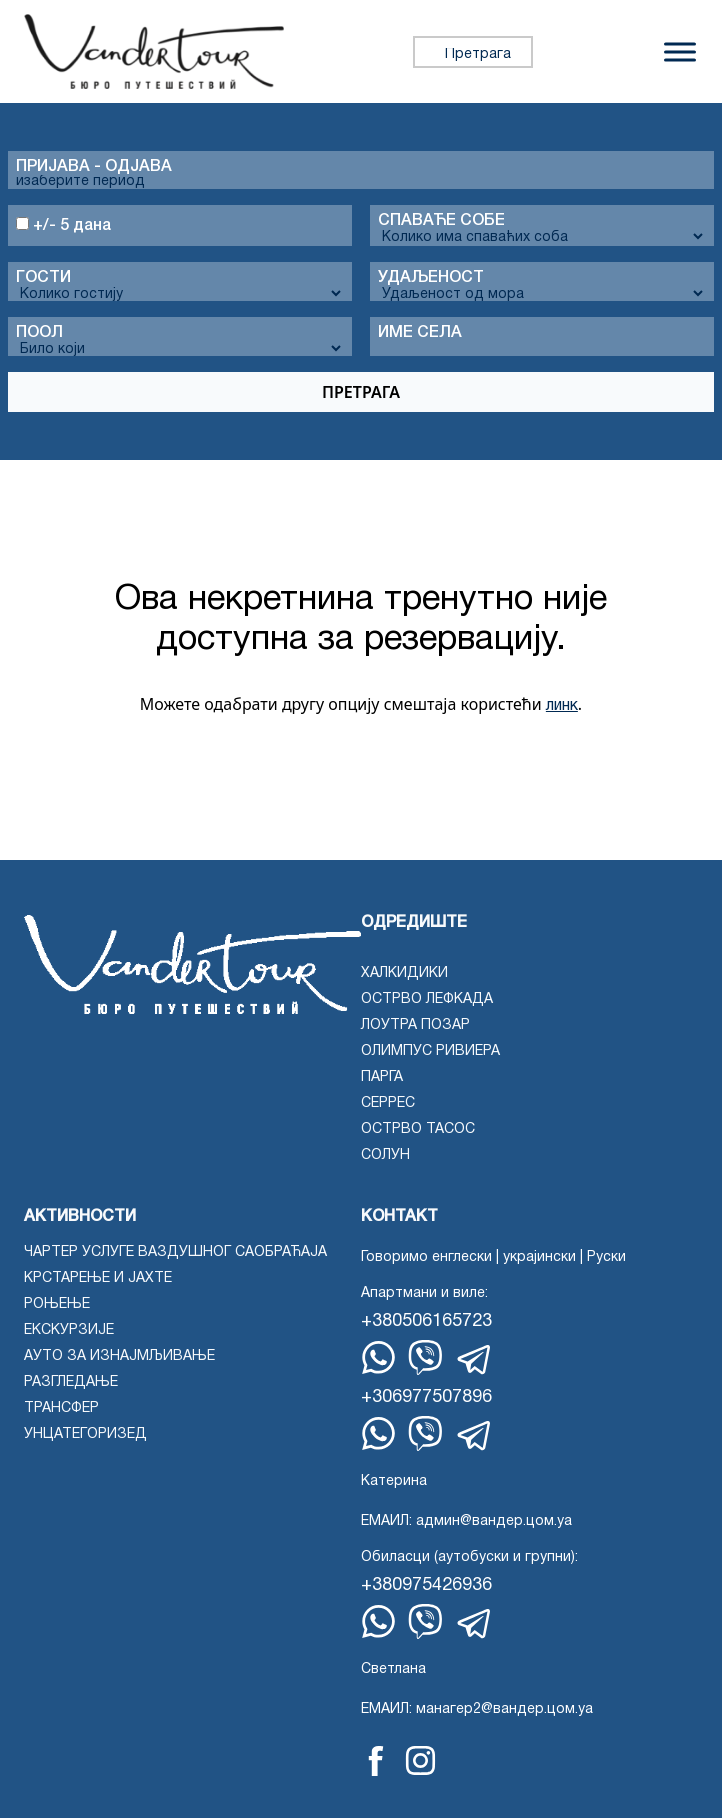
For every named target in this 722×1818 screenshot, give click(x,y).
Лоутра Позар (415, 1025)
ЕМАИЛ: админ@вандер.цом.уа (466, 1521)
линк (562, 706)
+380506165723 (426, 1321)
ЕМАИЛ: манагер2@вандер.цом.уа (477, 1709)
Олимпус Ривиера (430, 1051)
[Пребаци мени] (680, 51)
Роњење (57, 1304)
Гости (43, 278)
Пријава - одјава (94, 167)
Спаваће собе (441, 221)
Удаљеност (431, 278)
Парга (382, 1077)
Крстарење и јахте (98, 1278)
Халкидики (404, 973)
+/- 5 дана (63, 225)
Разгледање (71, 1382)
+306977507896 (426, 1397)
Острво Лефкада (427, 999)
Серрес (388, 1103)
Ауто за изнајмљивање (119, 1356)
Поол (39, 333)
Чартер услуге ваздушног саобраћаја (175, 1252)
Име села (420, 333)
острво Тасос (418, 1129)
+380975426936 (426, 1585)
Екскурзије (69, 1330)
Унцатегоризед (85, 1434)
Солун (385, 1155)
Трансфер (61, 1408)
